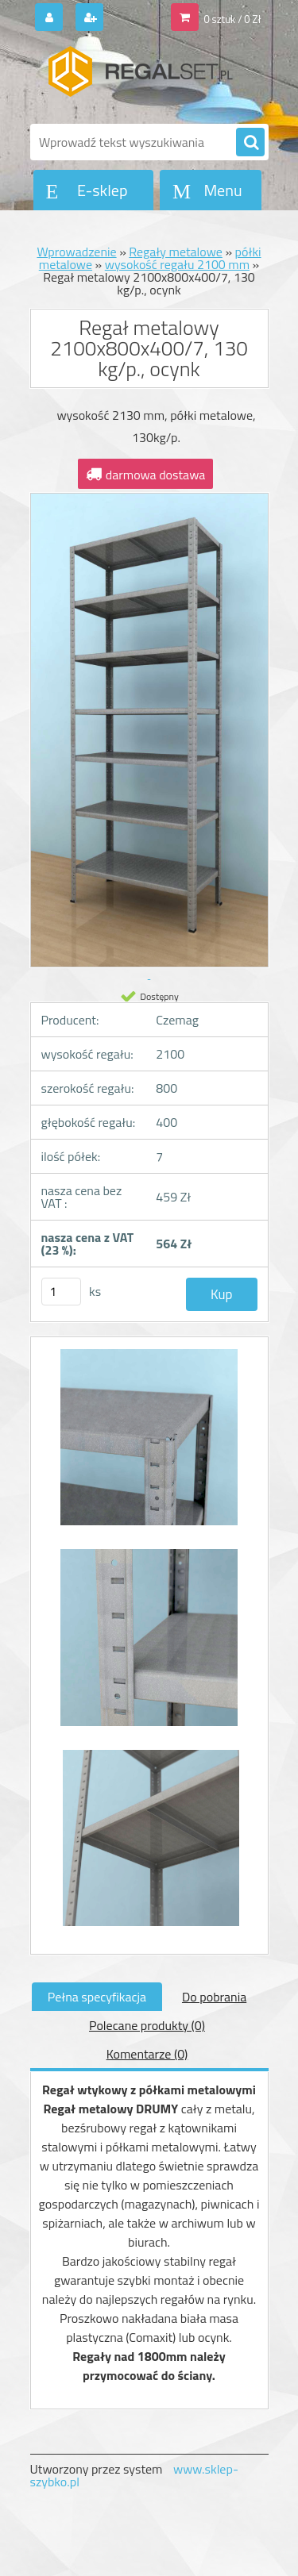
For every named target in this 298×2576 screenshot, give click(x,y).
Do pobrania (214, 1996)
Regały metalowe (176, 251)
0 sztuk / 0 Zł (232, 19)
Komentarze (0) (147, 2053)
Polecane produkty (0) (147, 2025)
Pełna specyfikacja (97, 1996)
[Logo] (139, 77)
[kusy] (61, 1291)
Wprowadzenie (76, 251)
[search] (250, 143)
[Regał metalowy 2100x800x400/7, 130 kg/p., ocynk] (149, 1445)
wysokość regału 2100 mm (177, 264)
